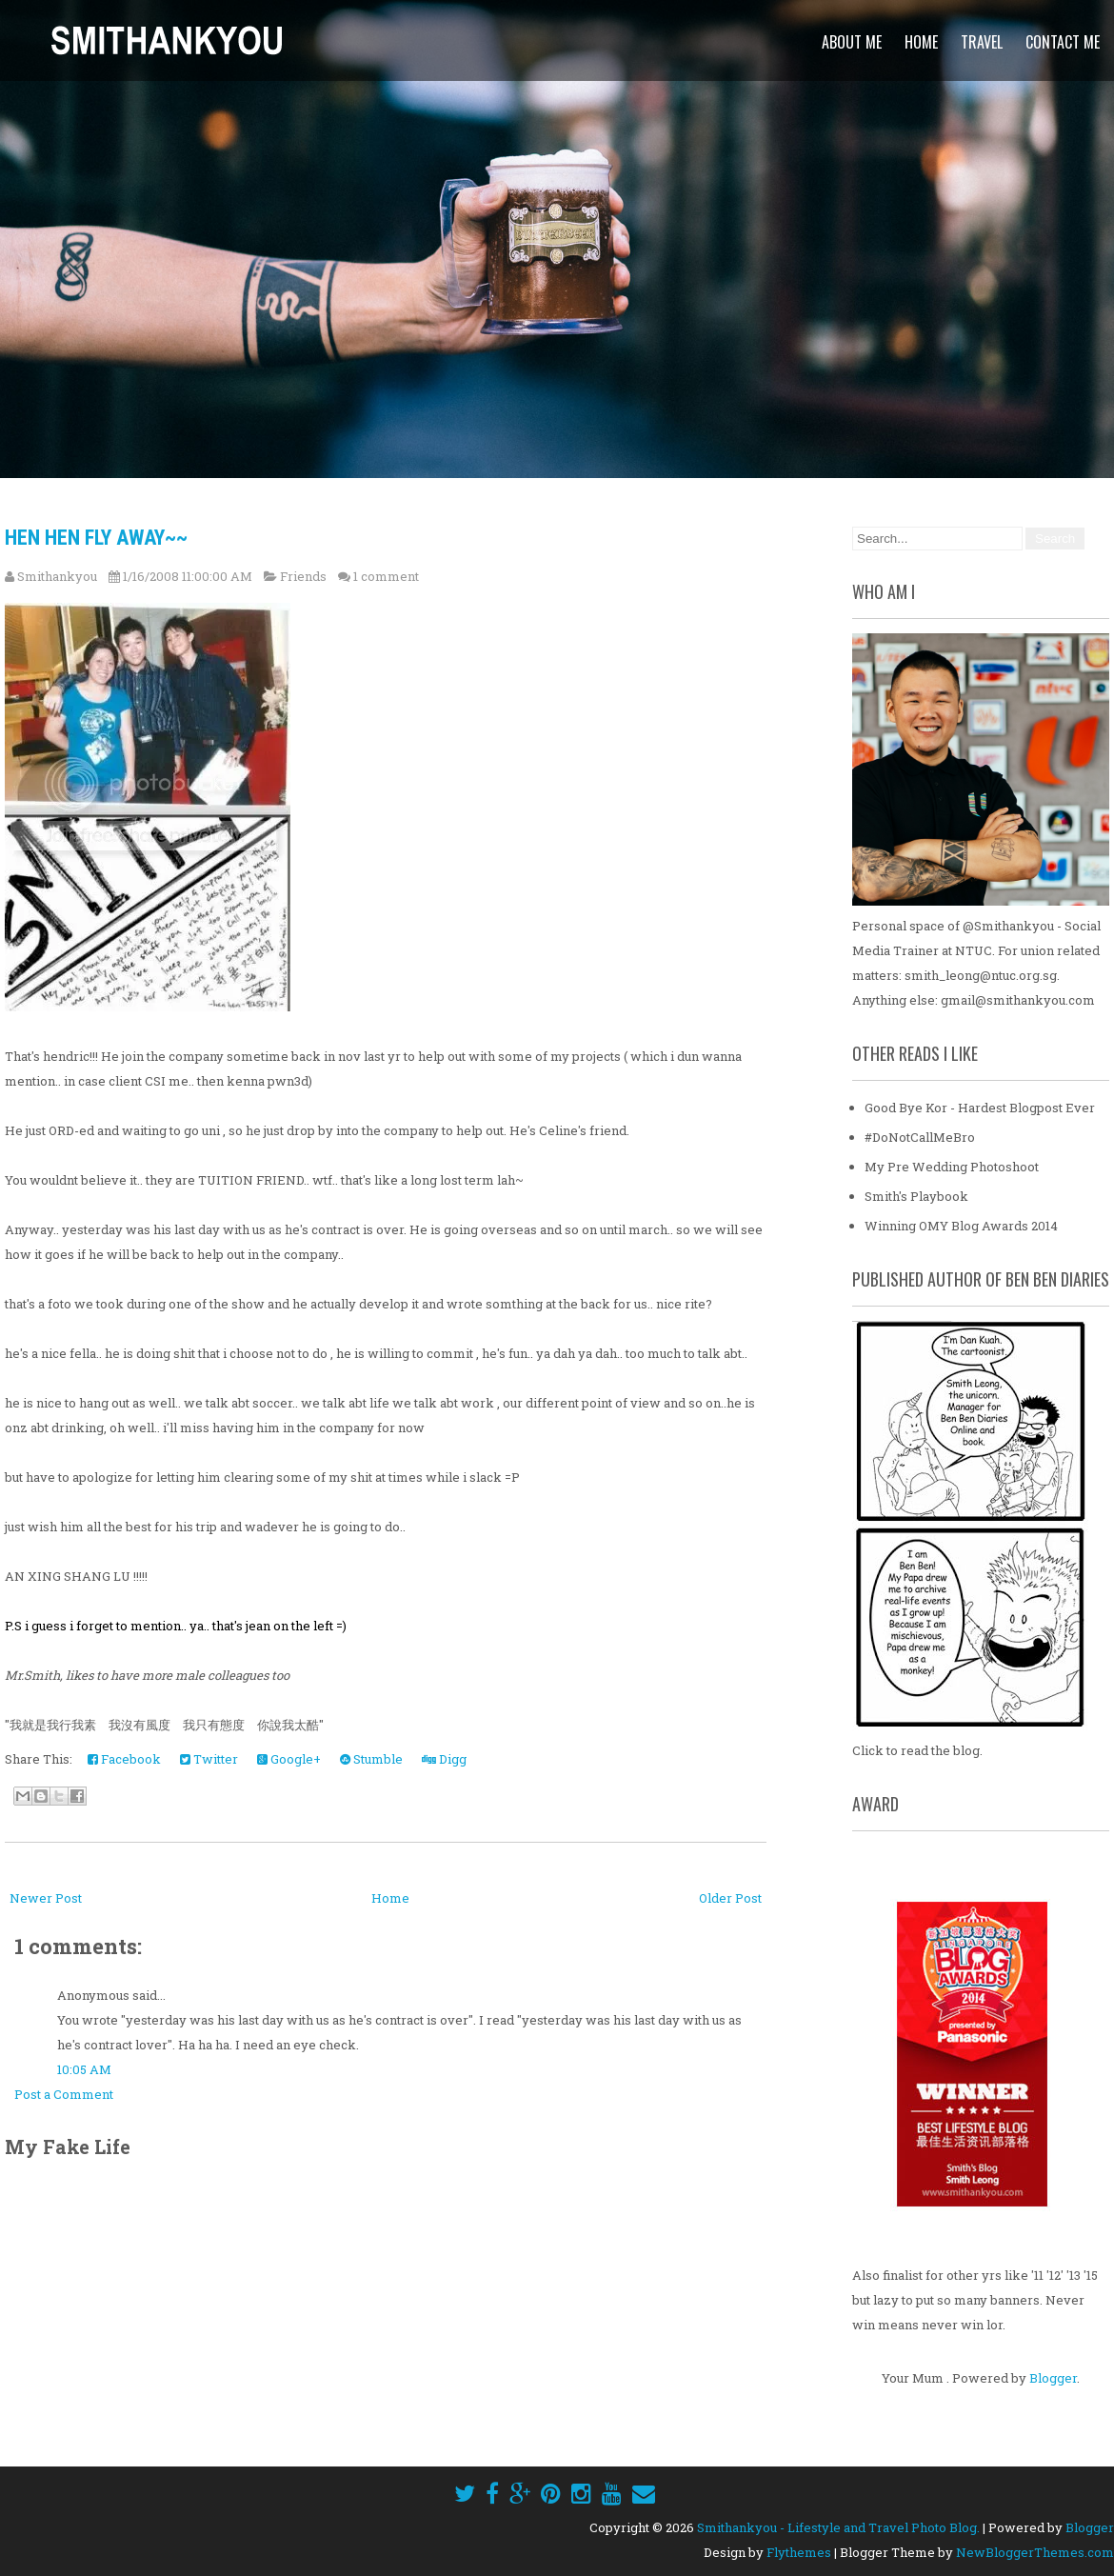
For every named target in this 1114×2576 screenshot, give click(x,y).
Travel (982, 41)
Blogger (1053, 2377)
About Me (852, 41)
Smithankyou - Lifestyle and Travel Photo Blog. (838, 2527)
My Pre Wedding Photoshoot (952, 1166)
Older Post (730, 1898)
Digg (444, 1758)
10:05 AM (84, 2069)
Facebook (124, 1758)
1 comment (386, 576)
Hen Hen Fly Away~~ (96, 537)
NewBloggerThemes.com (1035, 2552)
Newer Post (46, 1898)
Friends (303, 576)
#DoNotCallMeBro (920, 1137)
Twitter (209, 1758)
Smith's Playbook (916, 1196)
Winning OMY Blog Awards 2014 (961, 1225)
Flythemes (798, 2552)
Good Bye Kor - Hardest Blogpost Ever (980, 1107)
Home (921, 41)
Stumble (371, 1758)
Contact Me (1062, 41)
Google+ (289, 1758)
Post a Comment (63, 2094)
